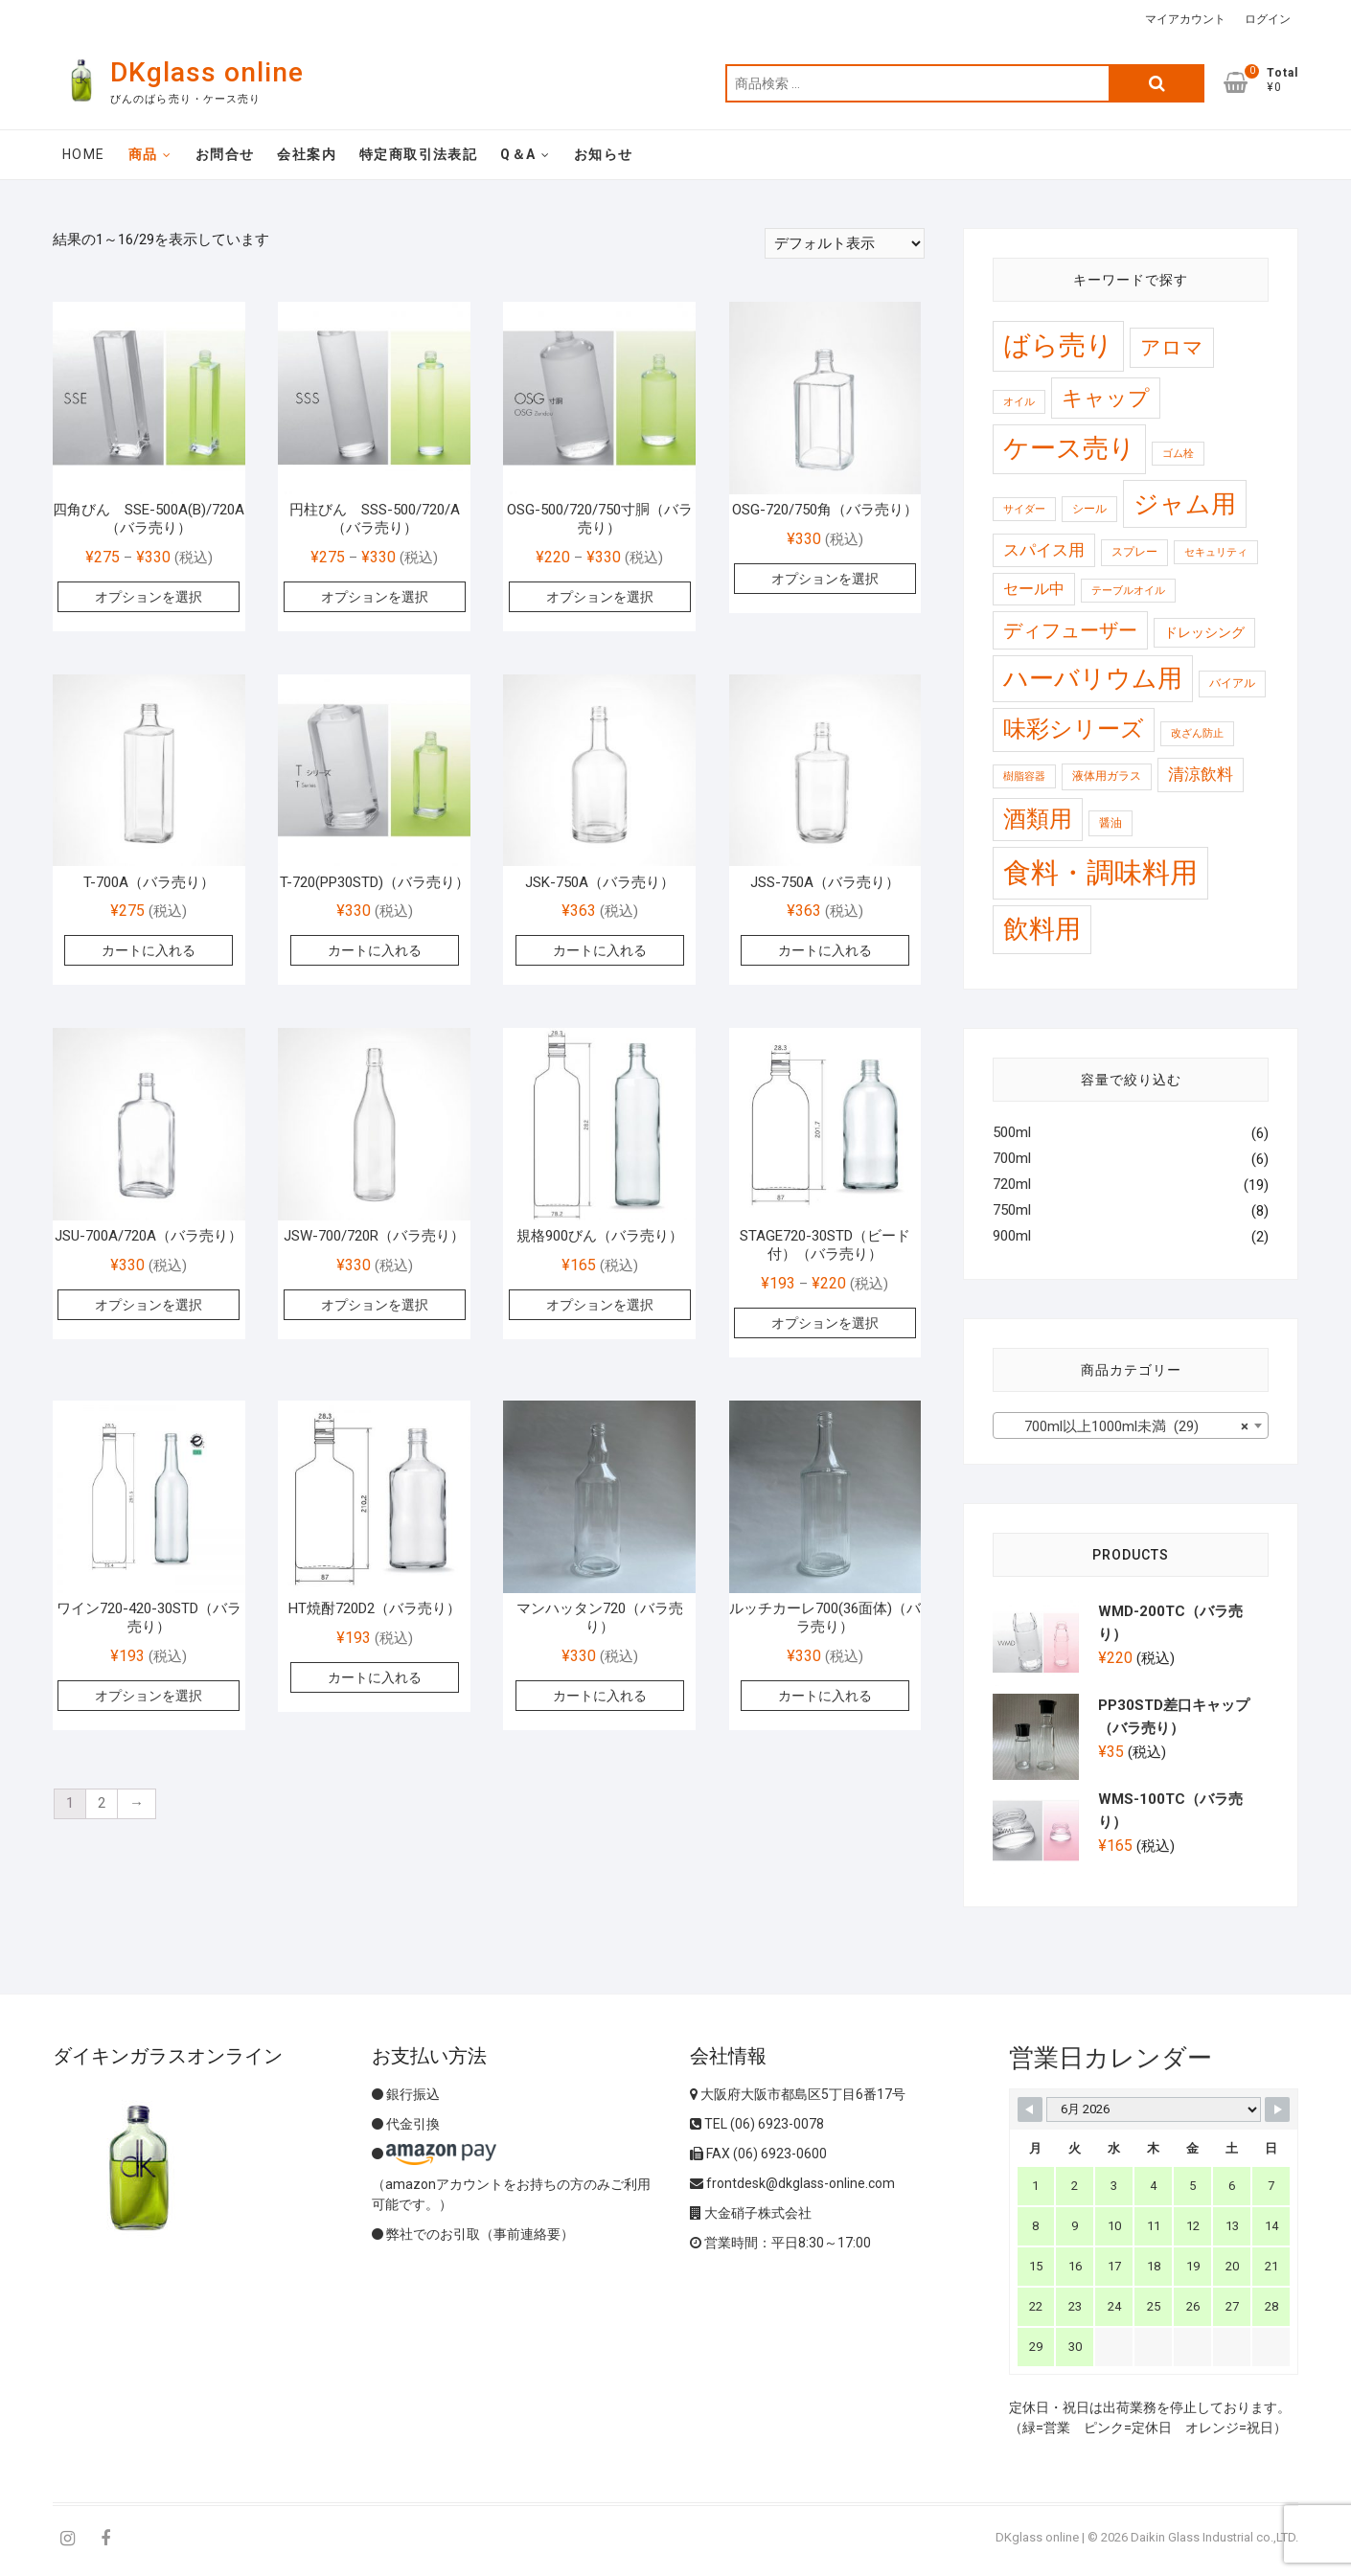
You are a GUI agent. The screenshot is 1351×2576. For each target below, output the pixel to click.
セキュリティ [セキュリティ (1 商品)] (1216, 552)
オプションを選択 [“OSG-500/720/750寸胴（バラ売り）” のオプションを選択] (599, 596)
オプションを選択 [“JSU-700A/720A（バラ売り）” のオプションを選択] (148, 1304)
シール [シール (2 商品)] (1089, 508)
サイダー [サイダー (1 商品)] (1024, 509)
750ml (1012, 1210)
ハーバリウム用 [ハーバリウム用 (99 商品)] (1092, 678)
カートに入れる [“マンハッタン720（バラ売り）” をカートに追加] (600, 1695)
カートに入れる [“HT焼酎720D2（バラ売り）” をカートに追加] (375, 1677)
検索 (1156, 83)
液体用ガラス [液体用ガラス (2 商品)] (1106, 776)
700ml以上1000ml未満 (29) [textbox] (1124, 1426)
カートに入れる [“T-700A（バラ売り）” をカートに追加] (148, 950)
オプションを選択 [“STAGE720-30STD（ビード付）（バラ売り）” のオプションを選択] (825, 1323)
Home (83, 154)
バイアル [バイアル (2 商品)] (1232, 683)
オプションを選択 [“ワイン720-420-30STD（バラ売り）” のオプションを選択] (148, 1695)
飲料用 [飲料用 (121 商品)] (1042, 929)
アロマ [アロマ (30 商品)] (1171, 347)
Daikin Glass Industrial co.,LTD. (1214, 2537)
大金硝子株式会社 (751, 2213)
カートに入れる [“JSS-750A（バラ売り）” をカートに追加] (825, 950)
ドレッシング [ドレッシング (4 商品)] (1204, 632)
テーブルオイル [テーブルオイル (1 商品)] (1128, 590)
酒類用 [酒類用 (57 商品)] (1037, 819)
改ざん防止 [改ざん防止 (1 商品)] (1197, 733)
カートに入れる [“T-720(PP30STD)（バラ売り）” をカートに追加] (375, 950)
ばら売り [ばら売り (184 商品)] (1058, 345)
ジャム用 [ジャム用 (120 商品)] (1184, 503)
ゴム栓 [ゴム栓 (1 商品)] (1178, 453)
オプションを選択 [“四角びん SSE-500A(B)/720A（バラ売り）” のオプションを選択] (148, 596)
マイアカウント (1185, 19)
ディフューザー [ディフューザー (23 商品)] (1070, 630)
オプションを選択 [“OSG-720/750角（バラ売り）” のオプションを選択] (825, 578)
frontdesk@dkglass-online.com (792, 2183)
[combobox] (1131, 1425)
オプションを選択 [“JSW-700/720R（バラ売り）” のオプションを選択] (374, 1304)
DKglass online (207, 72)
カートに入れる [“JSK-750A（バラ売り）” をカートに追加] (600, 950)
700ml (1012, 1158)
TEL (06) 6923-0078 (757, 2123)
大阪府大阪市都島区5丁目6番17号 (797, 2094)
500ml (1012, 1132)
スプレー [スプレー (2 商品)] (1134, 552)
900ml (1012, 1235)
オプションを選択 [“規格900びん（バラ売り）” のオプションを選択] (599, 1304)
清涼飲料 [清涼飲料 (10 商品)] (1200, 774)
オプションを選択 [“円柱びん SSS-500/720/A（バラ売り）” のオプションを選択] (374, 596)
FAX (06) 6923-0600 (758, 2153)
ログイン (1268, 19)
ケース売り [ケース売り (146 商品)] (1069, 448)
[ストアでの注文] (845, 243)
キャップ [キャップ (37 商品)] (1106, 398)
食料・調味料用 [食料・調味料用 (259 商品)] (1100, 872)
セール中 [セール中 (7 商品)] (1034, 589)
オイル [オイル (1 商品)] (1019, 402)
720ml (1012, 1184)
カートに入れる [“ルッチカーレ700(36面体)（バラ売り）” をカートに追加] (825, 1695)
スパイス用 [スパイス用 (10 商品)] (1044, 549)
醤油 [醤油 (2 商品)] (1110, 823)
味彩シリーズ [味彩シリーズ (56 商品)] (1073, 729)
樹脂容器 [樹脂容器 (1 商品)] (1024, 776)
